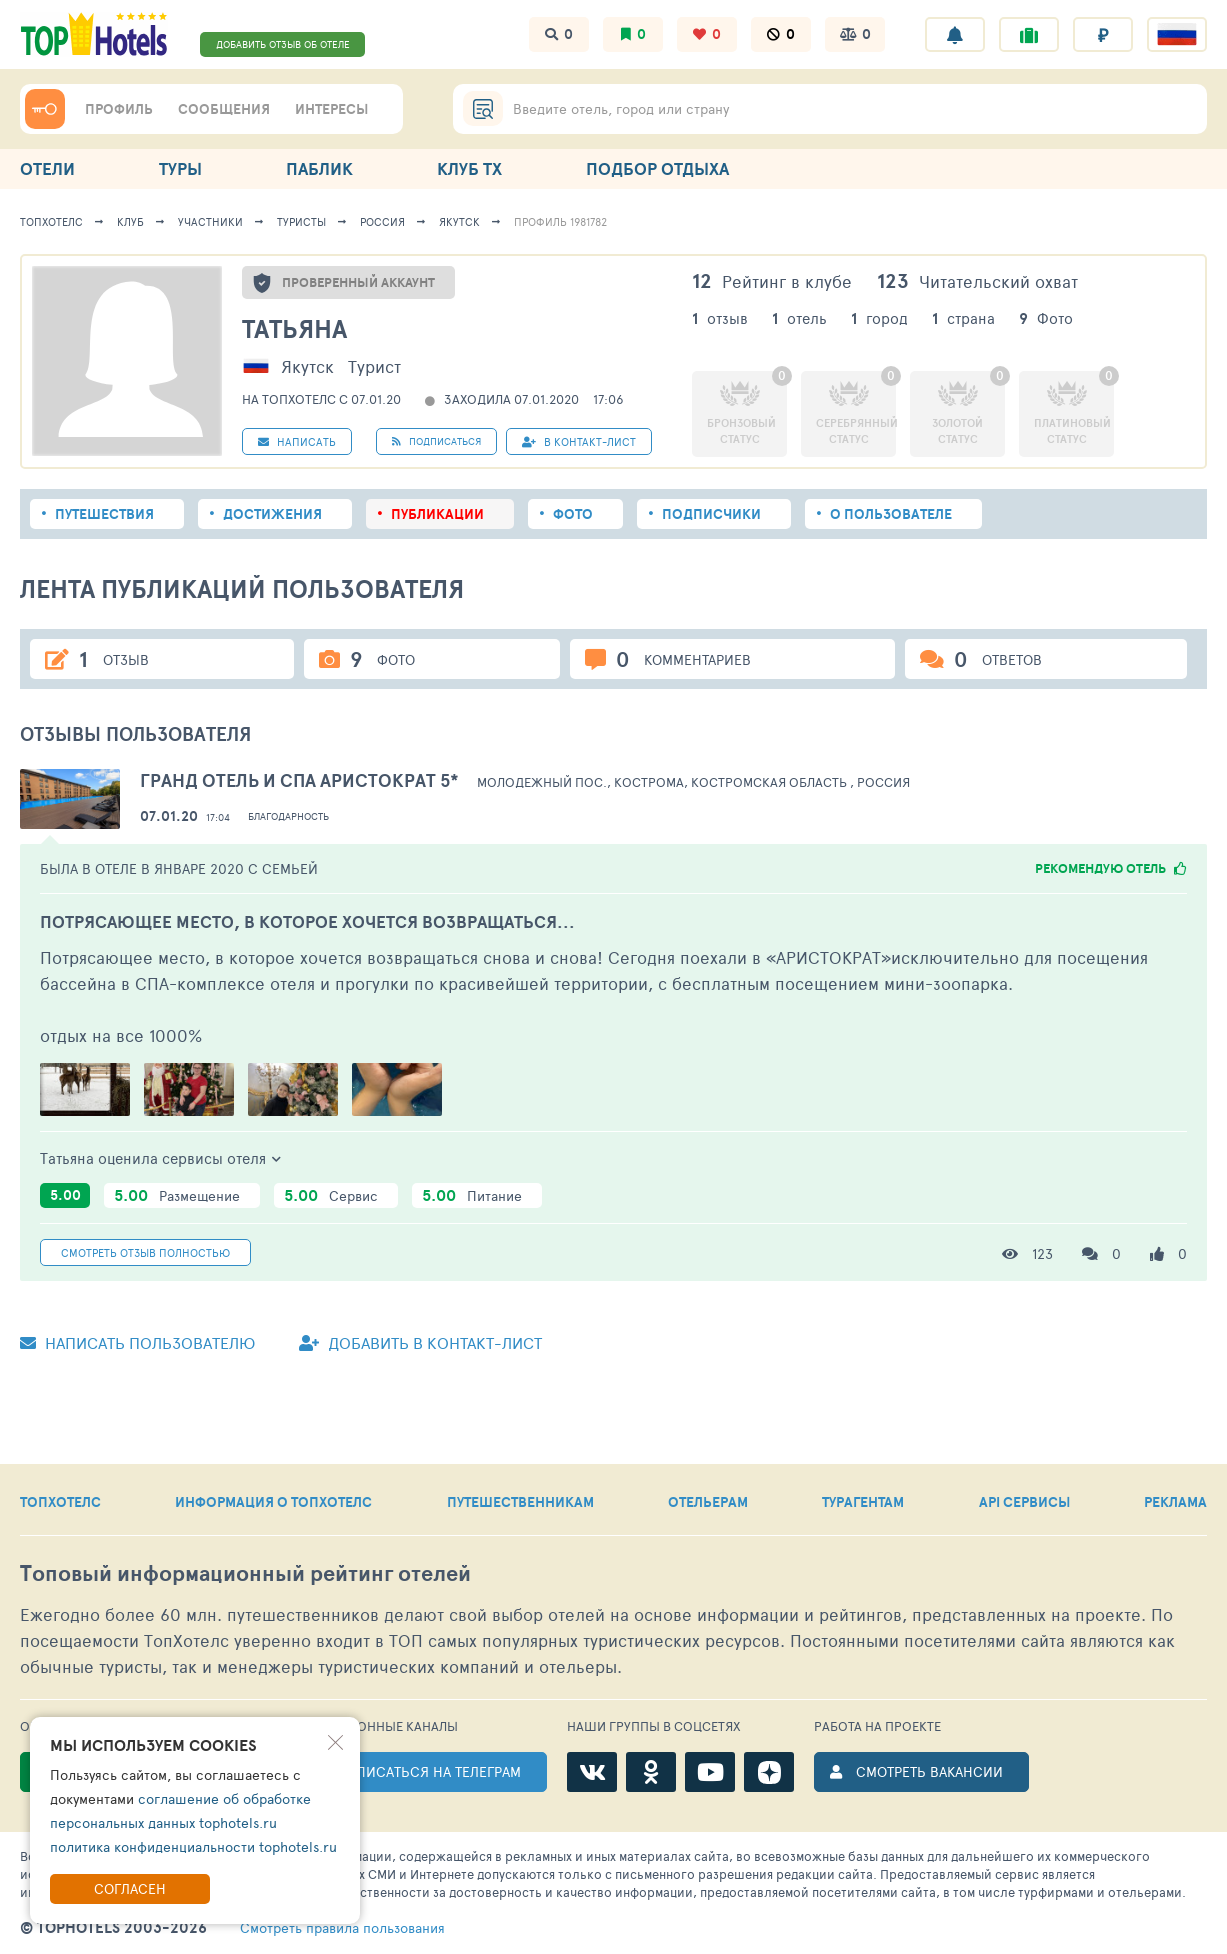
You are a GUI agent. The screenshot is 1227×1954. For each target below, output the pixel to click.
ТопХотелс (51, 221)
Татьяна (294, 328)
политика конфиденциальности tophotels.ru (193, 1846)
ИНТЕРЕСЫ (331, 109)
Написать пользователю (137, 1342)
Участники (210, 221)
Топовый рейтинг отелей (245, 1573)
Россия (382, 221)
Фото (573, 514)
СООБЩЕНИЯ (224, 109)
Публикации (437, 514)
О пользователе (891, 514)
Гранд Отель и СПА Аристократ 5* (299, 780)
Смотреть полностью (145, 1252)
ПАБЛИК (319, 168)
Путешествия (104, 514)
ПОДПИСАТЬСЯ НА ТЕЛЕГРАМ (423, 1771)
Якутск (459, 221)
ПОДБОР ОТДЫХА (657, 168)
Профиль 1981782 (560, 221)
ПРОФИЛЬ (119, 109)
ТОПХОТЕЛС (60, 1502)
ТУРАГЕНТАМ (863, 1502)
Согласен (130, 1888)
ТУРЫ (180, 168)
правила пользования (342, 1928)
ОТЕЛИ (47, 168)
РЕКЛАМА (1175, 1502)
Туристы (301, 221)
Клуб (130, 221)
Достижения (272, 514)
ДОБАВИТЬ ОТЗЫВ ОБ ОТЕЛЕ (283, 44)
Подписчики (711, 514)
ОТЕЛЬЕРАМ (708, 1502)
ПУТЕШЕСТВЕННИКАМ (520, 1502)
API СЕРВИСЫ (1024, 1502)
